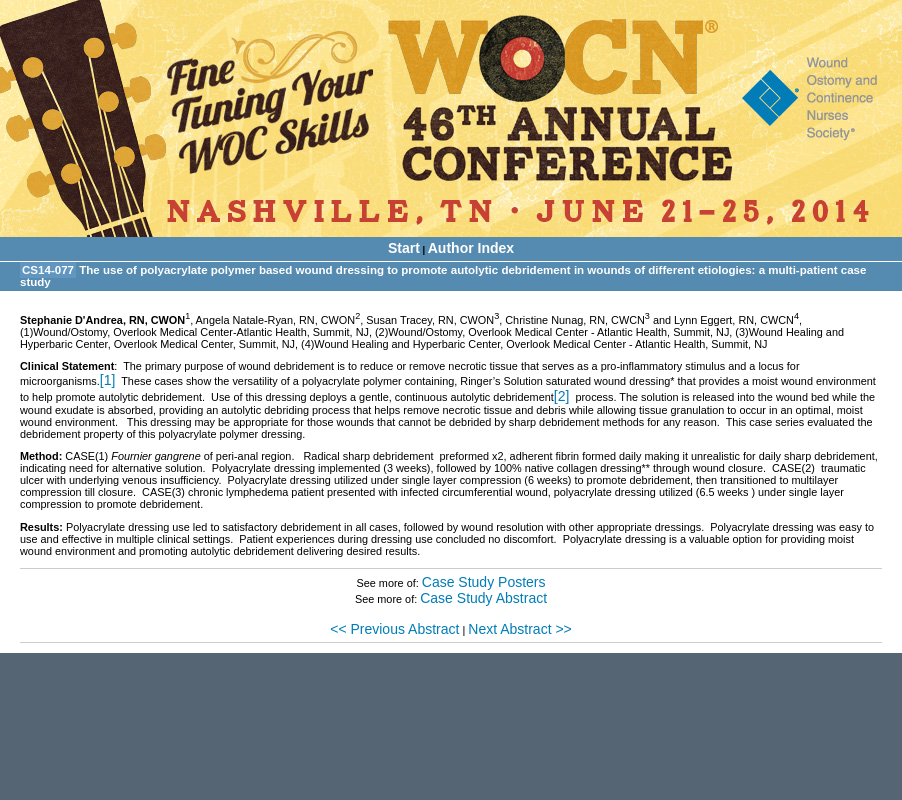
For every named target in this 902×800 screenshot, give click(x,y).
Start (404, 248)
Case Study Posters (484, 582)
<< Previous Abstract (394, 629)
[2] (562, 396)
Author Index (471, 248)
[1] (108, 380)
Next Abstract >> (520, 629)
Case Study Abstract (483, 598)
